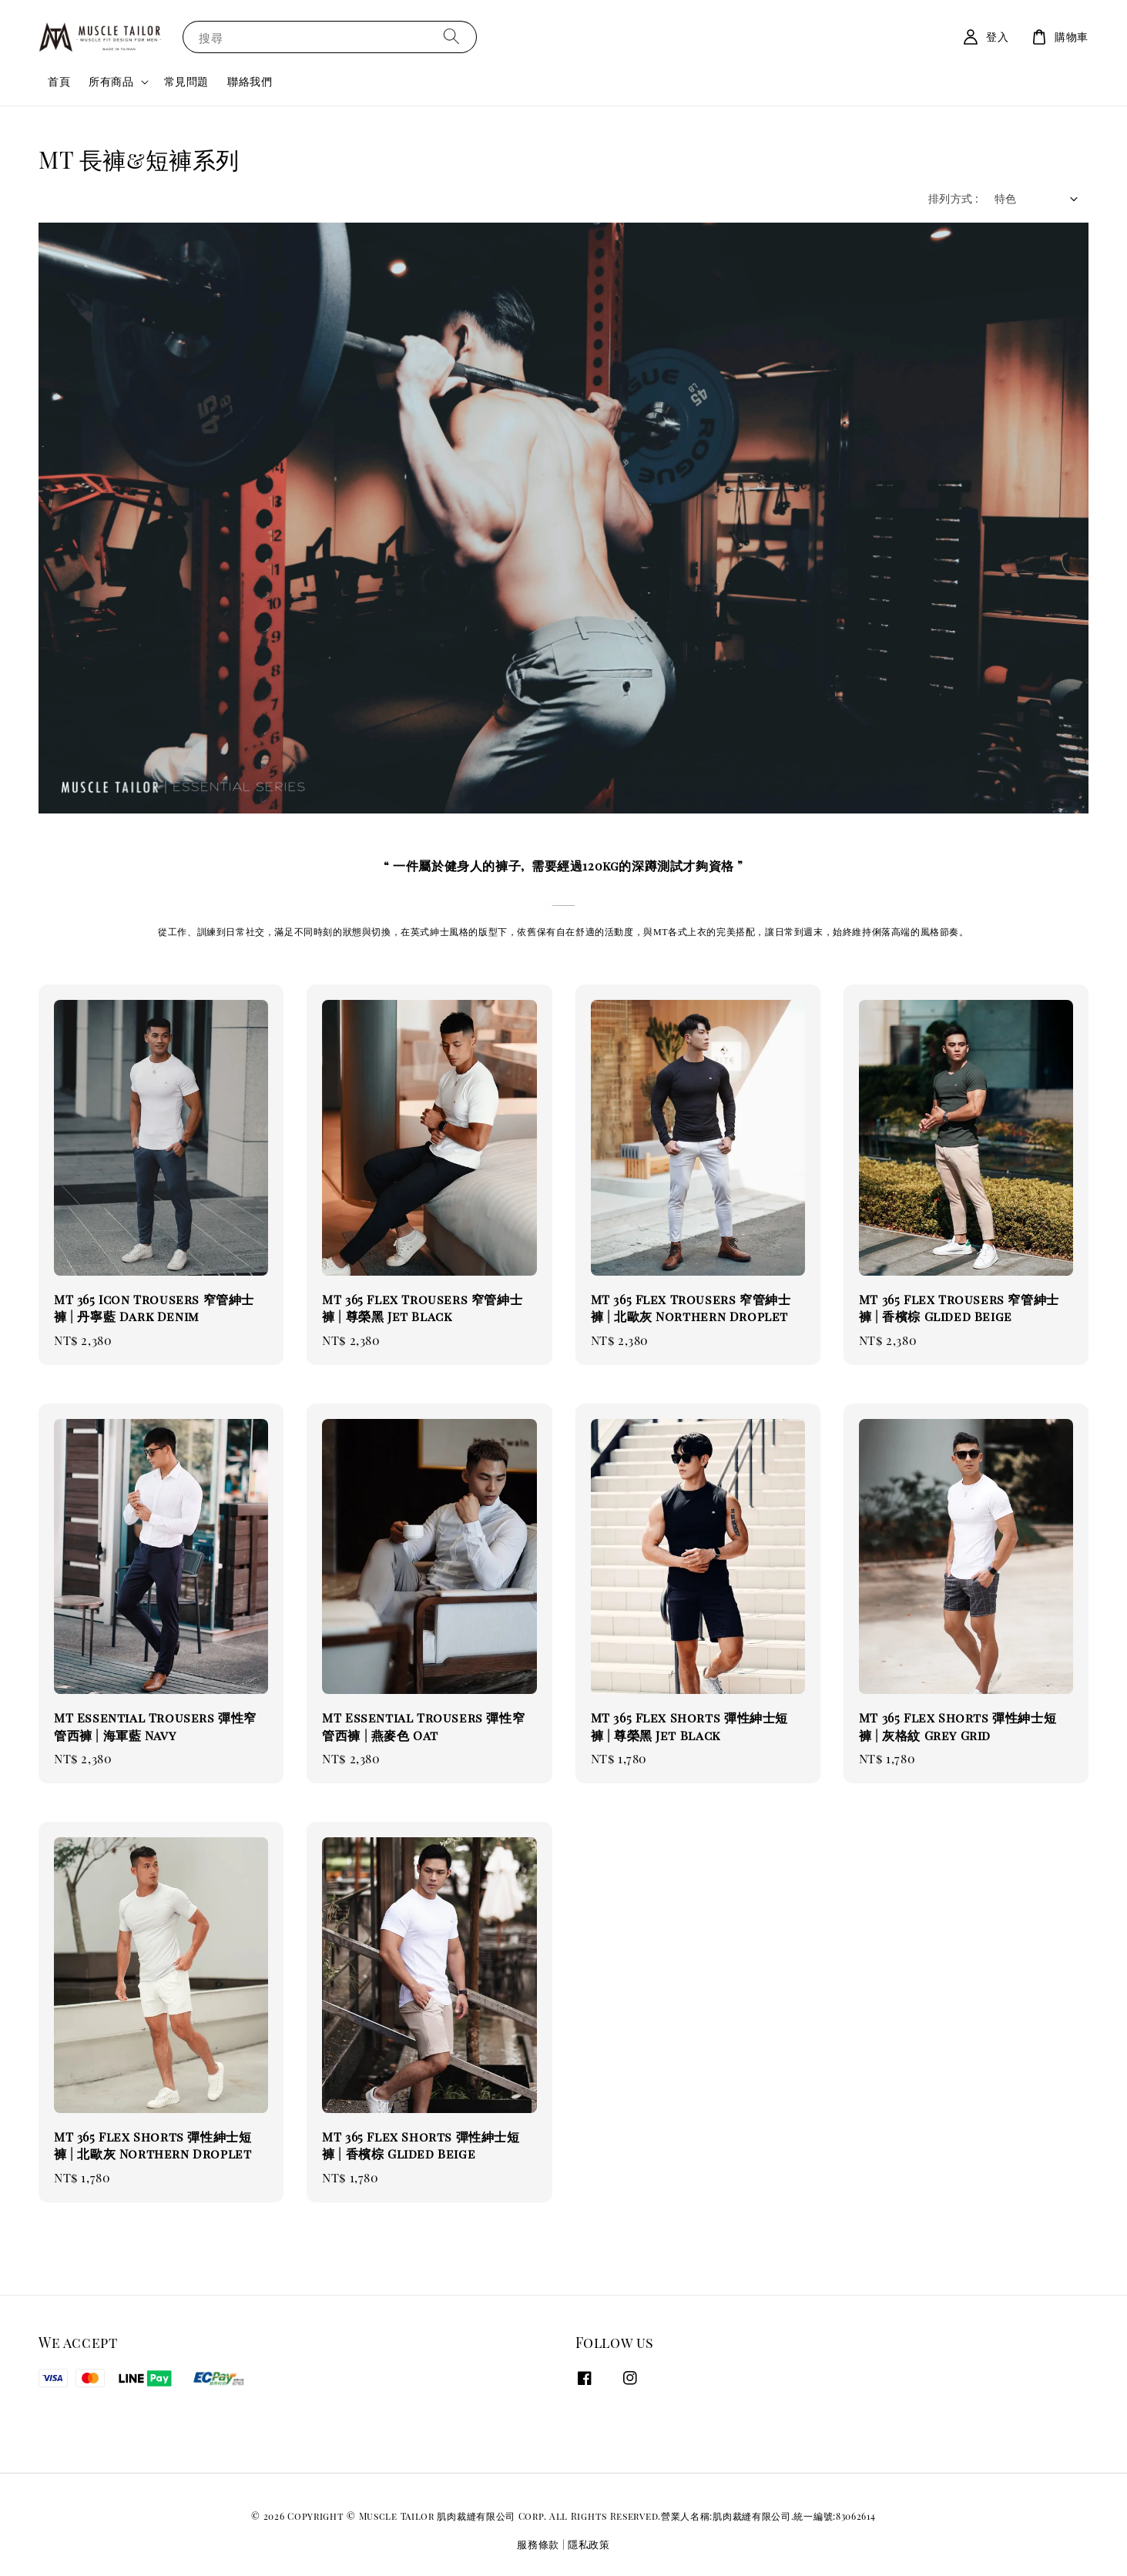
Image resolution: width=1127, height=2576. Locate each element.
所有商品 (111, 82)
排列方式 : (953, 198)
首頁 (59, 81)
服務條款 (538, 2544)
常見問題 (186, 81)
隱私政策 (589, 2544)
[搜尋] (451, 37)
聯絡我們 (249, 81)
